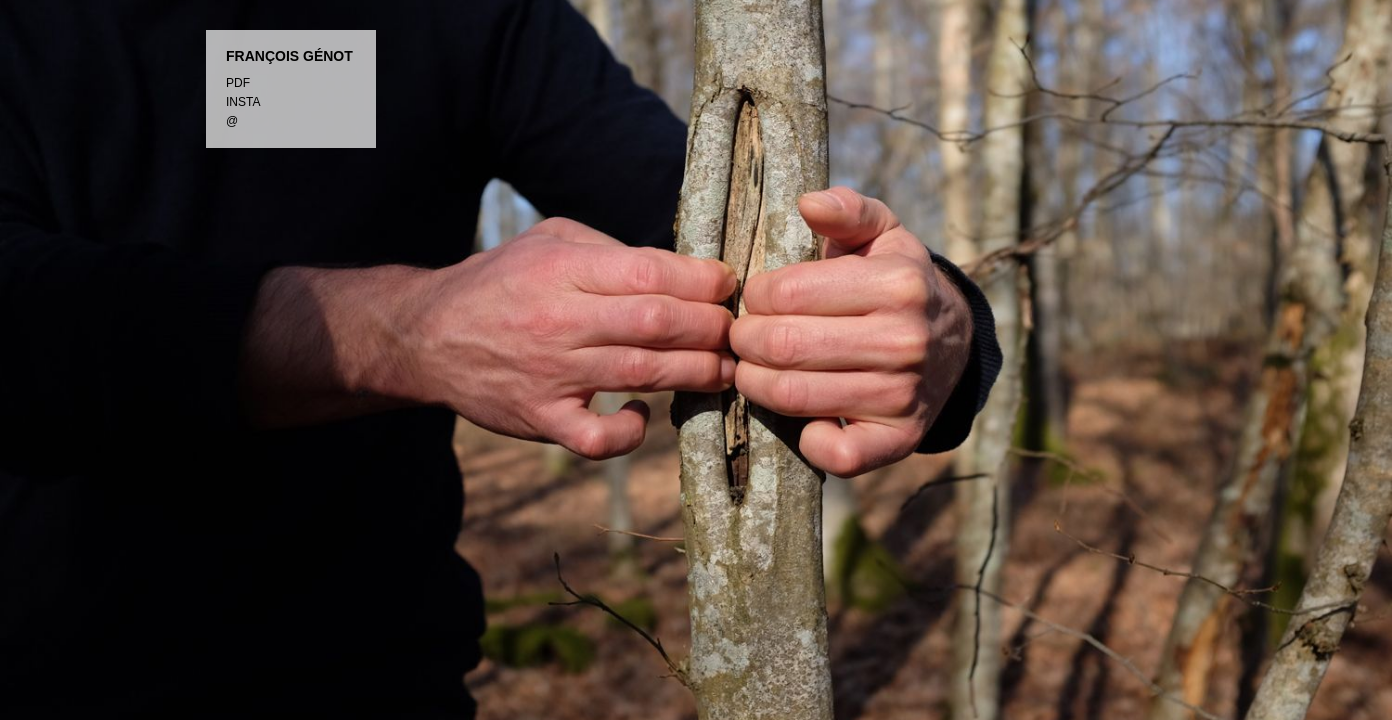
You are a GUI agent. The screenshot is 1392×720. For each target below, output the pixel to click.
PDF (238, 83)
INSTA (243, 102)
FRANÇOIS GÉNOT (289, 56)
